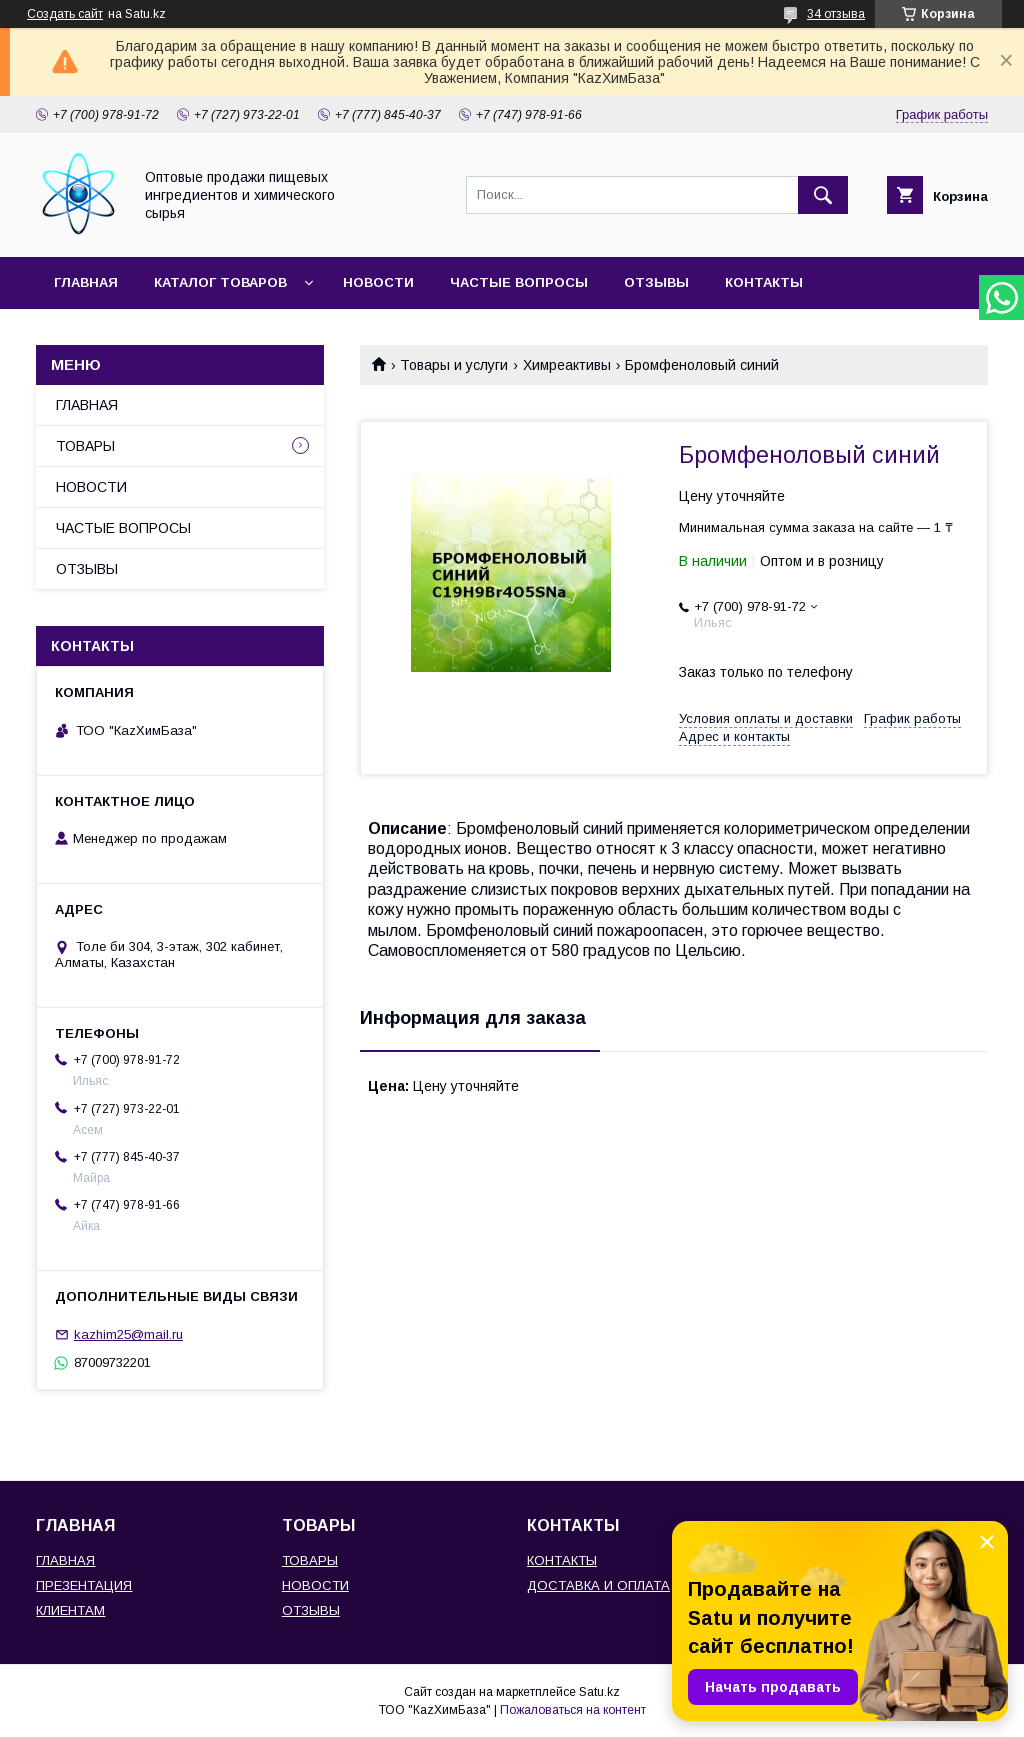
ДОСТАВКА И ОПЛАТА (598, 1585)
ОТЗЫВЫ (656, 282)
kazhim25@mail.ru (128, 1334)
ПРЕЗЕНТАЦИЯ (84, 1585)
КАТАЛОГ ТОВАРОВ (220, 282)
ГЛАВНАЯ (86, 282)
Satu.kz (599, 1692)
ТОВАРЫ (85, 446)
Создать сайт (65, 14)
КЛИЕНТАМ (70, 1610)
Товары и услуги (454, 365)
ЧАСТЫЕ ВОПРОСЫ (519, 282)
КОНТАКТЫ (764, 282)
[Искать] (823, 195)
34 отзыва (836, 14)
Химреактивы (567, 365)
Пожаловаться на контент (573, 1710)
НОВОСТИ (378, 282)
